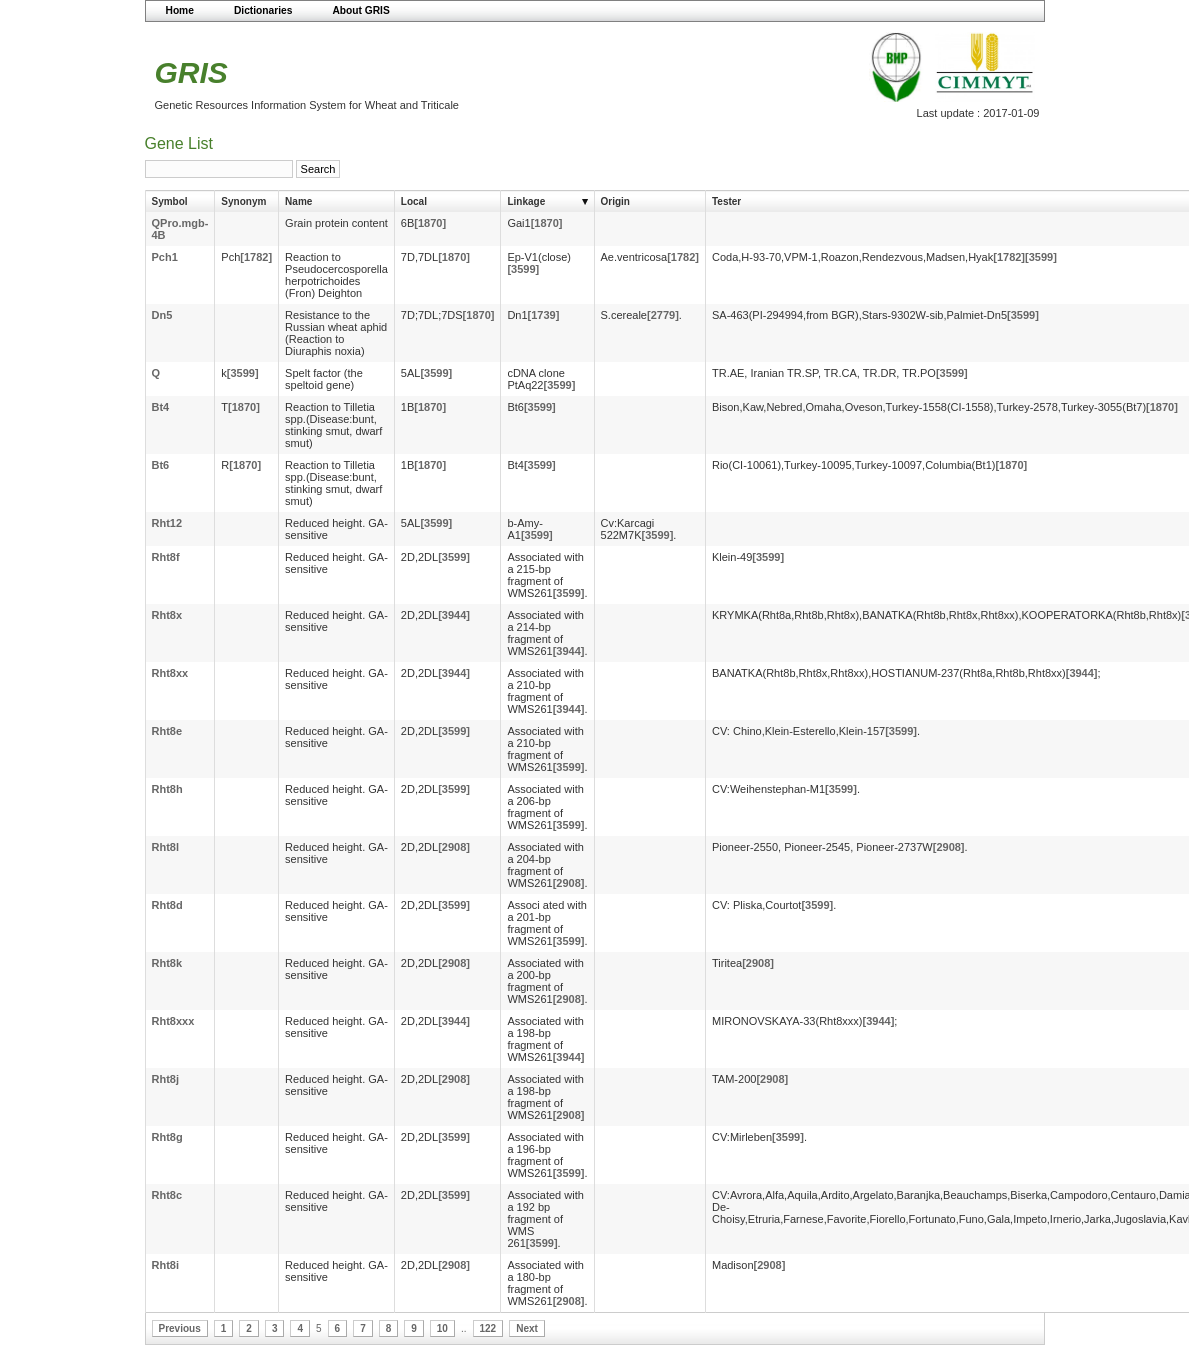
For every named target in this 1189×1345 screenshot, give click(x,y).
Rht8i (166, 1265)
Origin (615, 201)
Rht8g (167, 1137)
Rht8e (167, 731)
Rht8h (167, 789)
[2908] (454, 847)
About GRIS (360, 10)
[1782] (256, 257)
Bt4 (161, 407)
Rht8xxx (173, 1021)
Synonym (243, 201)
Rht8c (167, 1195)
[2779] (663, 315)
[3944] (454, 615)
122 (488, 1328)
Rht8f (166, 557)
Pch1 (165, 257)
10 (442, 1328)
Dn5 (162, 315)
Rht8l (166, 847)
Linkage (526, 201)
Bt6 (161, 465)
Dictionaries (263, 10)
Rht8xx (170, 673)
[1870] (430, 223)
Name (298, 201)
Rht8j (166, 1079)
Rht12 (167, 523)
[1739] (544, 315)
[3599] (523, 269)
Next (527, 1328)
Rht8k (167, 963)
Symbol (170, 201)
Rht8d (167, 905)
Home (180, 10)
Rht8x (167, 615)
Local (414, 201)
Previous (180, 1328)
